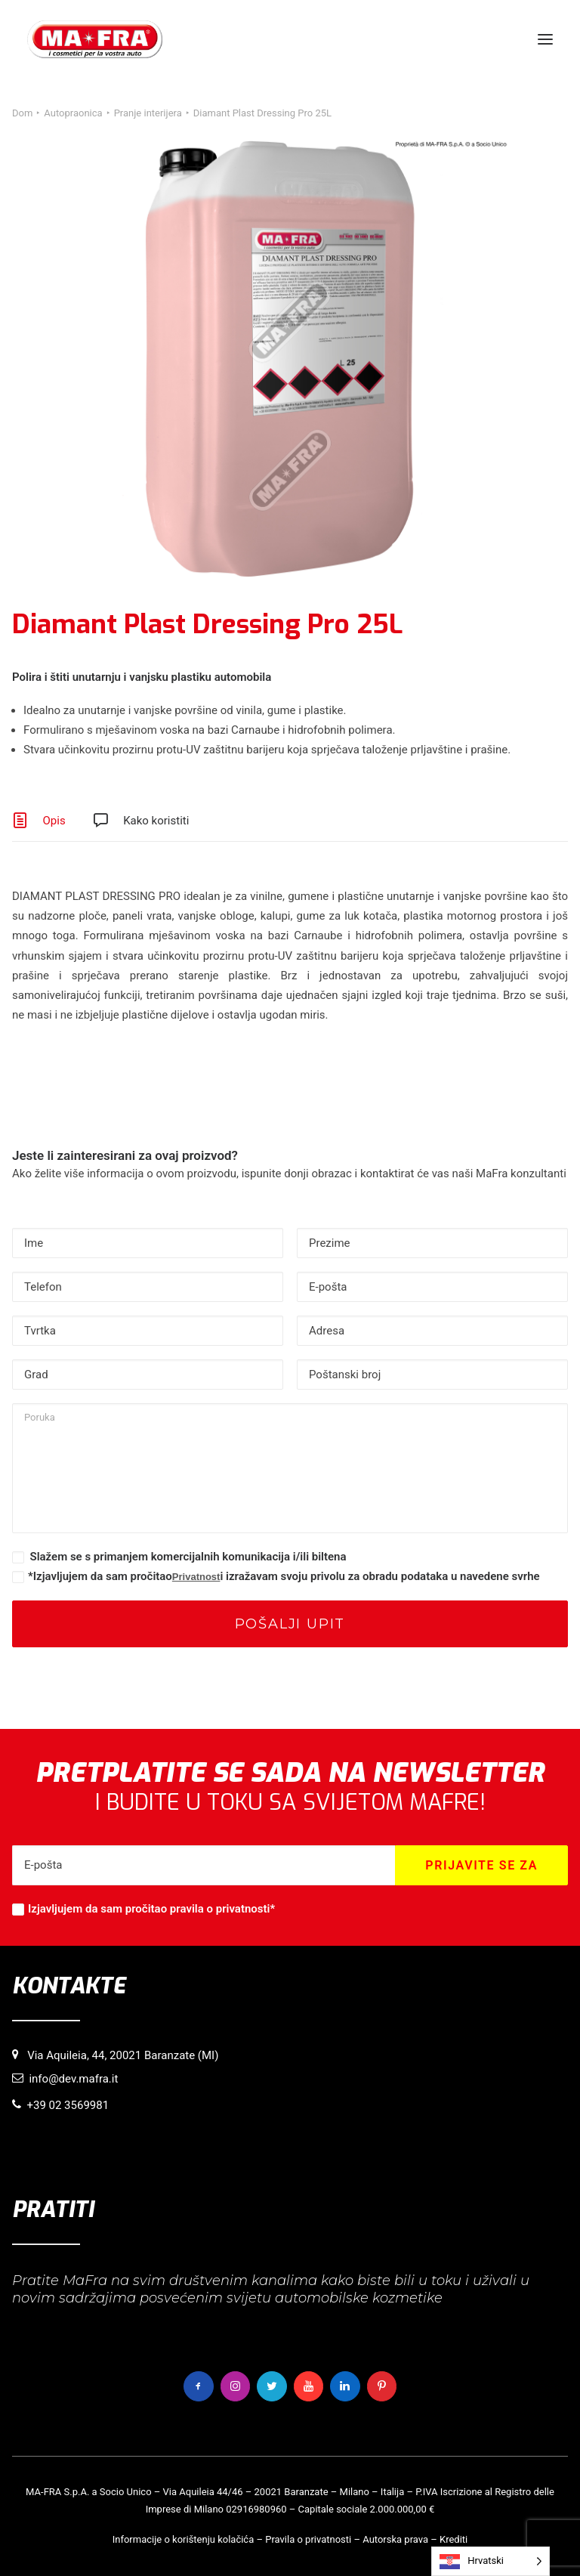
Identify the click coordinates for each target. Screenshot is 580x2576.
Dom (22, 113)
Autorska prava (395, 2539)
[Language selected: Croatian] (490, 2561)
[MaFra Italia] (94, 39)
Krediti (453, 2539)
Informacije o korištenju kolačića (184, 2539)
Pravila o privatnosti (308, 2539)
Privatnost (196, 1576)
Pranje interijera (148, 113)
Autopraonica (73, 113)
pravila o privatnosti (220, 1909)
